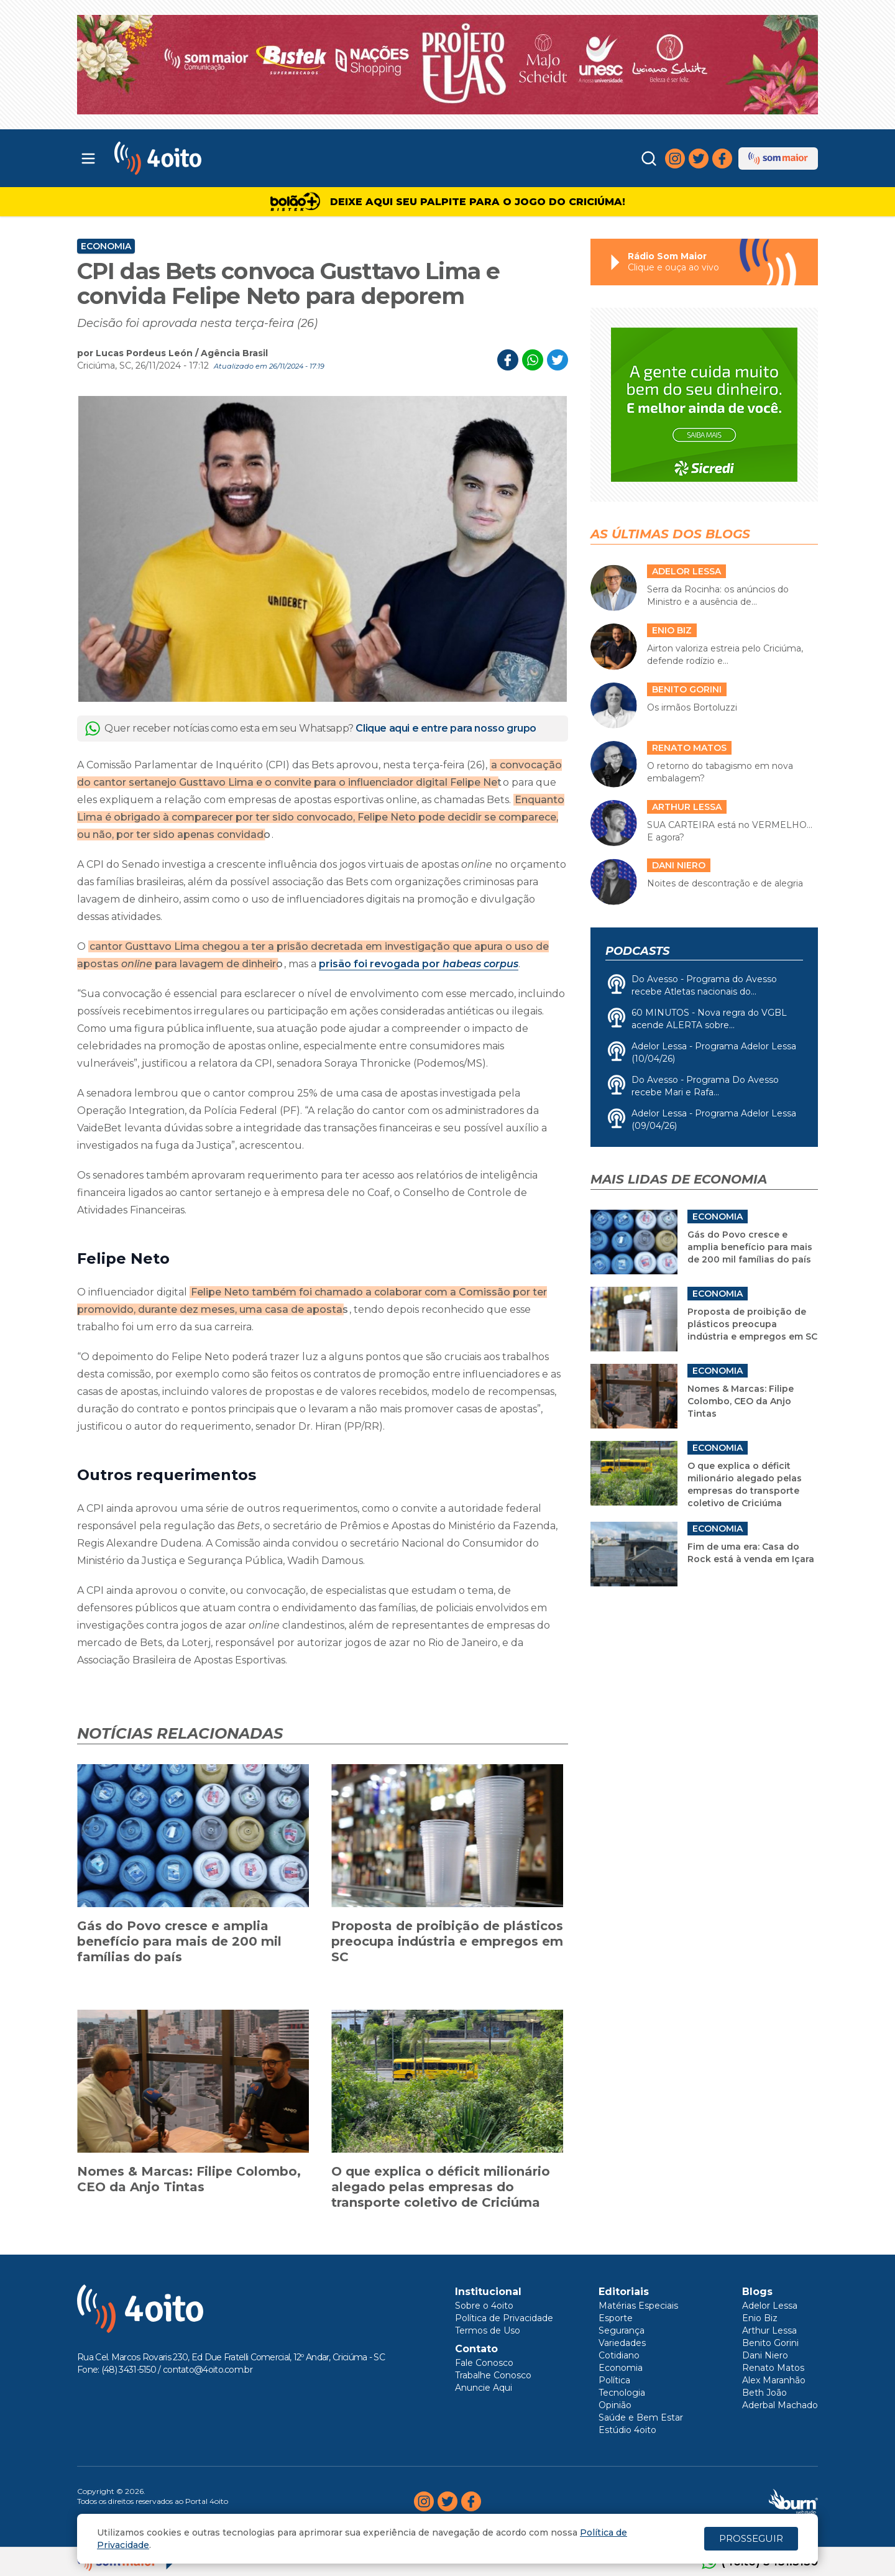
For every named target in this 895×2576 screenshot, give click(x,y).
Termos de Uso (487, 2330)
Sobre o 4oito (484, 2305)
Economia (106, 246)
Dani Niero (765, 2355)
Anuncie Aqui (483, 2387)
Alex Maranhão (774, 2380)
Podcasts (637, 951)
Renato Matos (773, 2367)
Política (614, 2380)
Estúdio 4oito (627, 2430)
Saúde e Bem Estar (641, 2417)
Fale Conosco (484, 2362)
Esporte (616, 2318)
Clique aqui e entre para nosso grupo (446, 728)
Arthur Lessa (769, 2330)
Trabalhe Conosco (493, 2375)
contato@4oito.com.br (207, 2369)
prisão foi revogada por (418, 964)
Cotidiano (619, 2355)
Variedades (622, 2342)
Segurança (622, 2330)
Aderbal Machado (780, 2405)
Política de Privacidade (504, 2318)
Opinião (615, 2405)
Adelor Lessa (769, 2305)
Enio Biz (760, 2318)
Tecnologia (622, 2392)
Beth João (764, 2392)
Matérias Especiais (638, 2305)
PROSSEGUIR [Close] (751, 2538)
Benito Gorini (770, 2342)
